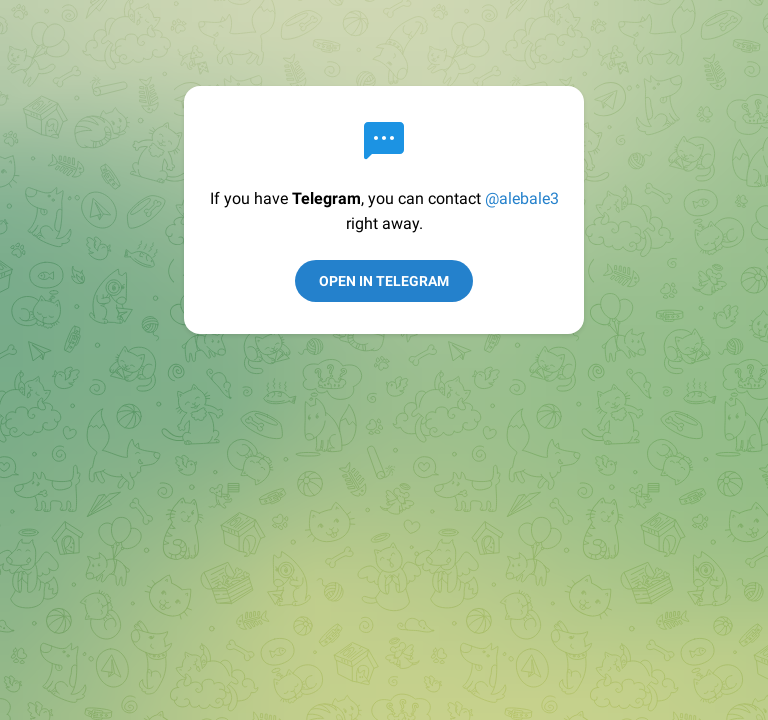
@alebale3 (522, 198)
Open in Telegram (384, 281)
